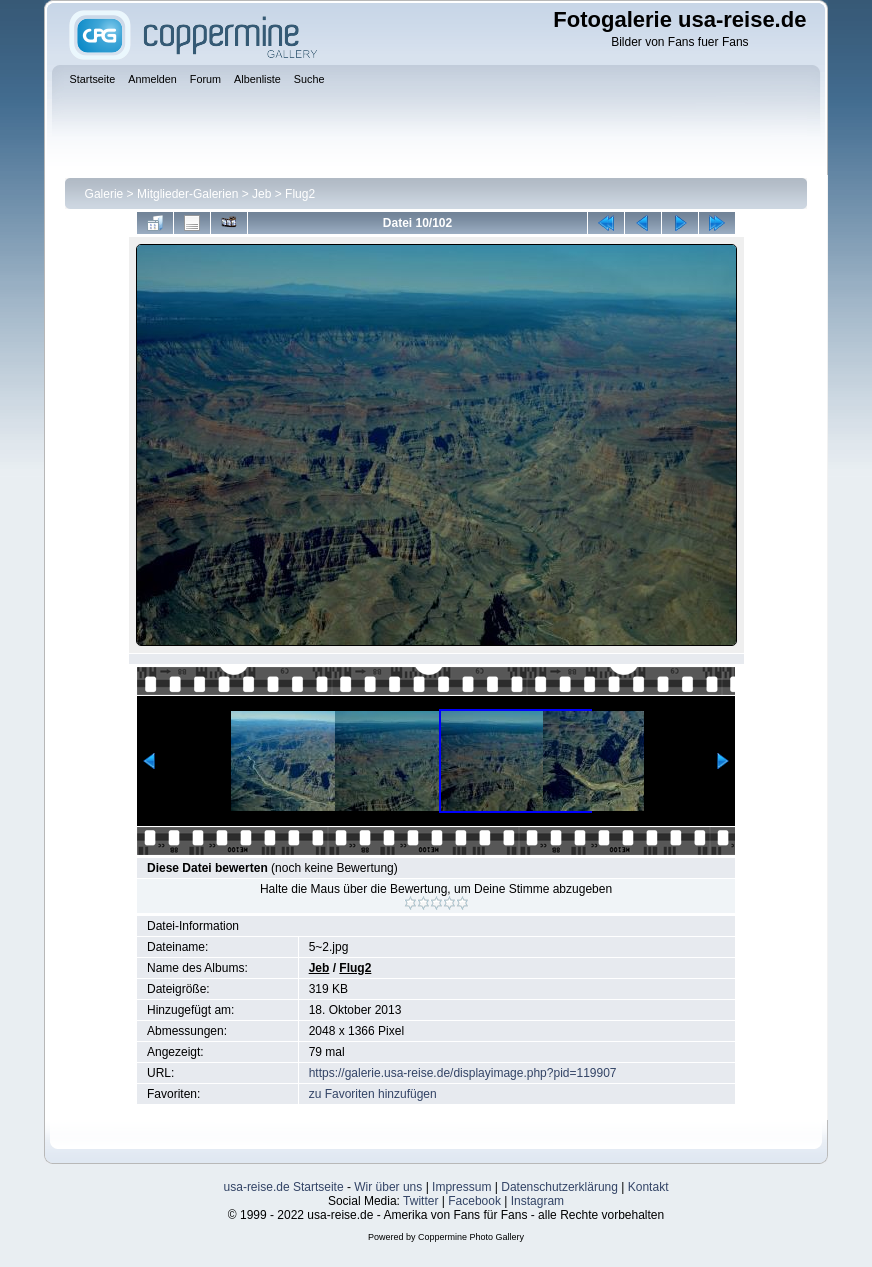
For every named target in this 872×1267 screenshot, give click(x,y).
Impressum (461, 1187)
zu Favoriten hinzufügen (373, 1094)
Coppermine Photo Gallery (471, 1237)
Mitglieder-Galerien (187, 194)
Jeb (261, 194)
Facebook (474, 1201)
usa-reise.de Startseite (284, 1187)
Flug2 (300, 194)
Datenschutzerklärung (559, 1187)
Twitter (420, 1201)
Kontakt (648, 1187)
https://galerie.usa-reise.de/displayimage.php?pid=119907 (463, 1073)
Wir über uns (388, 1187)
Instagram (537, 1201)
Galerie (104, 194)
